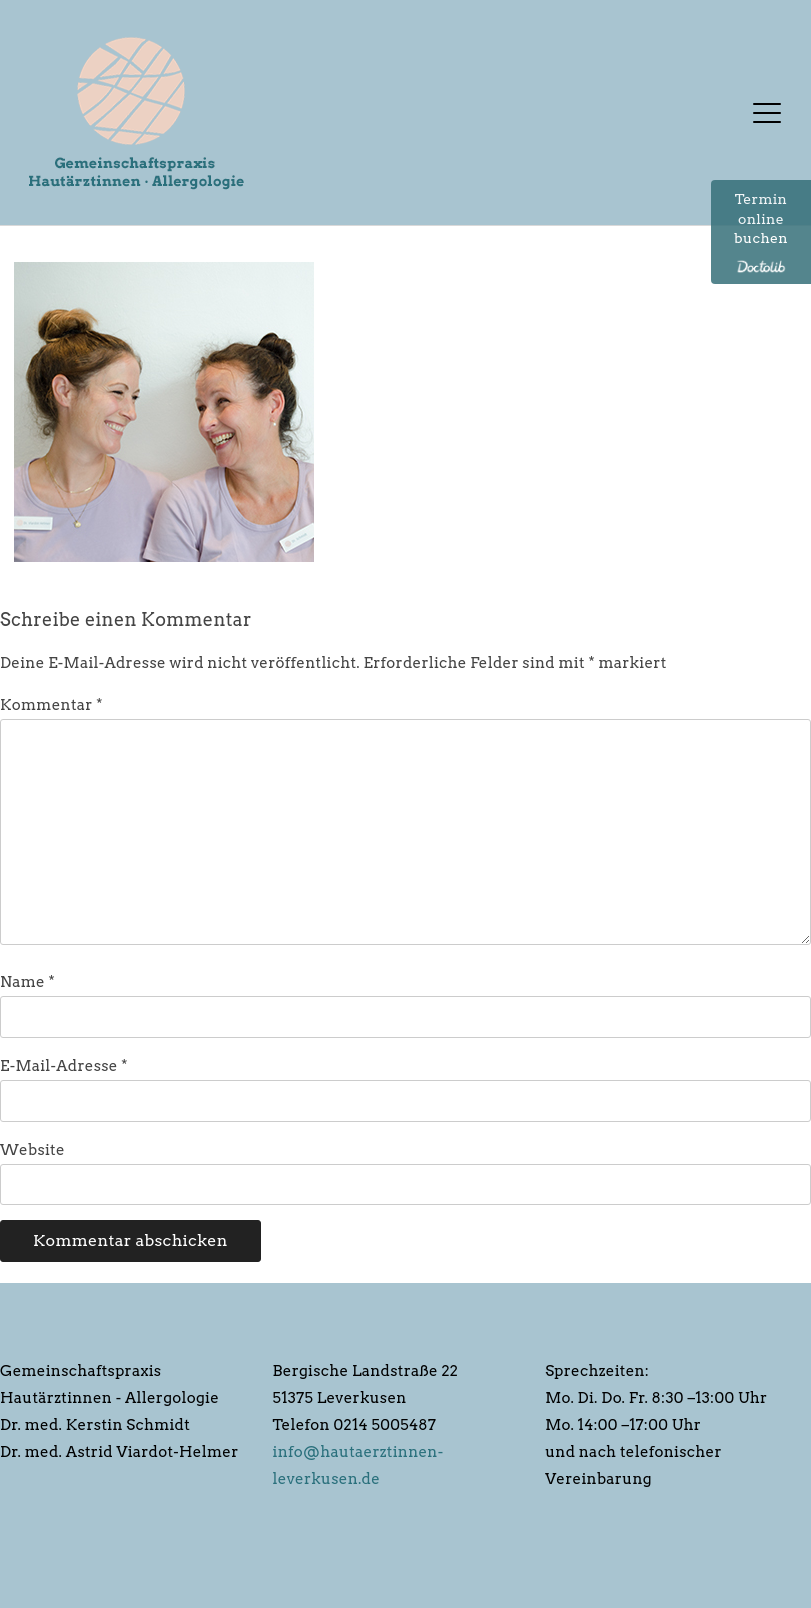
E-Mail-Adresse (64, 1066)
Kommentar (51, 705)
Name (27, 982)
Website (32, 1150)
